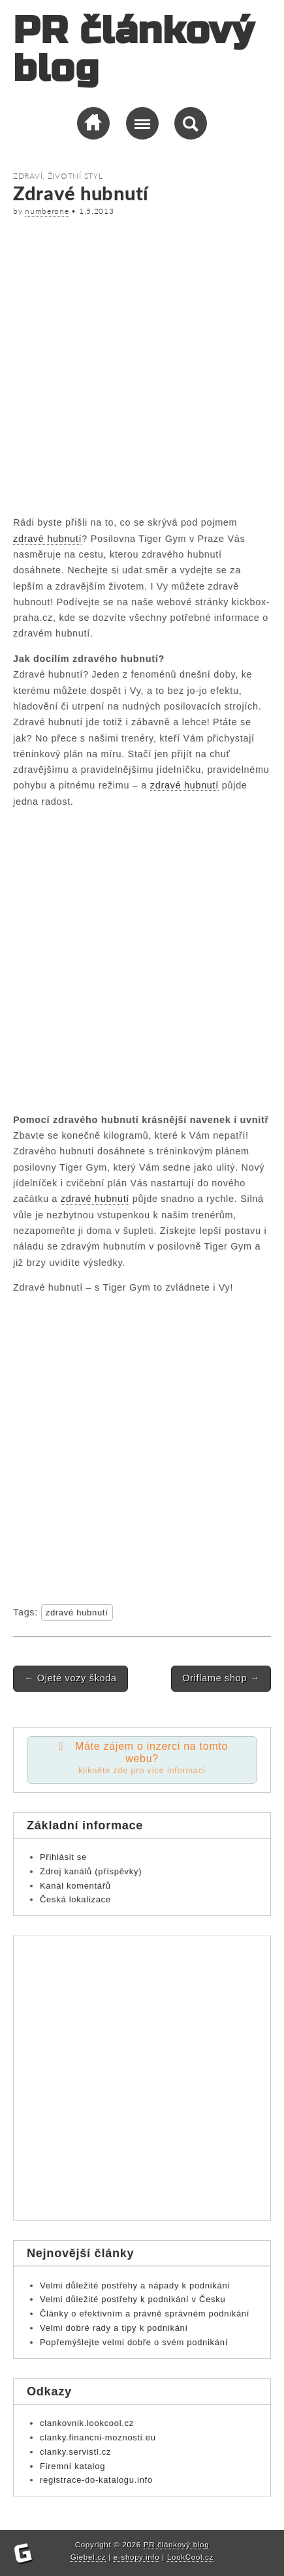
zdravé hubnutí (47, 538)
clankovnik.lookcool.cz (87, 2423)
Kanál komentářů (75, 1886)
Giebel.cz (88, 2557)
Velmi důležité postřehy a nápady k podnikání (135, 2285)
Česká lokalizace (75, 1899)
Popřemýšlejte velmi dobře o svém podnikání (134, 2342)
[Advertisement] (142, 363)
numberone (47, 211)
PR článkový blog (133, 49)
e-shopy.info (137, 2557)
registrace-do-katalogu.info (96, 2480)
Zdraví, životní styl (58, 176)
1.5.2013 (96, 211)
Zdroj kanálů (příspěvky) (91, 1871)
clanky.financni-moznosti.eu (98, 2437)
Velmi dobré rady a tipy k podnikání (114, 2328)
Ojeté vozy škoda (70, 1678)
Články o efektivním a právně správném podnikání (144, 2313)
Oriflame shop (221, 1678)
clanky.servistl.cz (75, 2452)
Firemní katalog (72, 2466)
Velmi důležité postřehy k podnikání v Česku (132, 2299)
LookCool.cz (190, 2557)
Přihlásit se (63, 1857)
